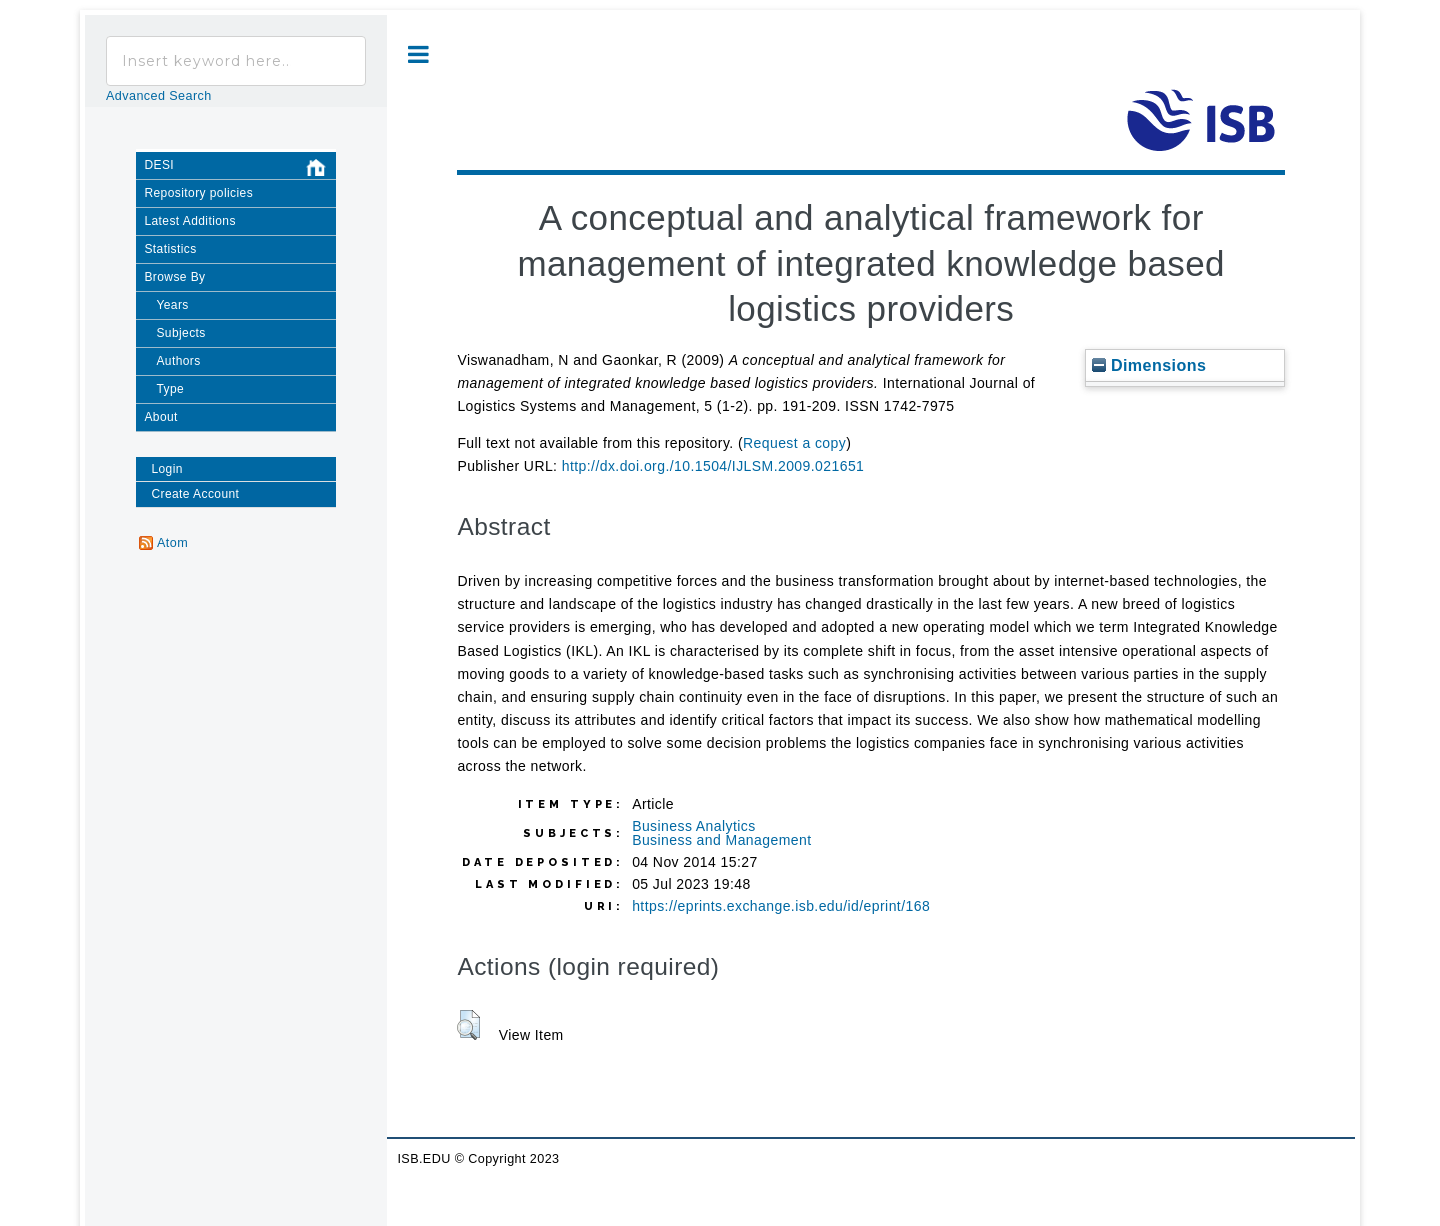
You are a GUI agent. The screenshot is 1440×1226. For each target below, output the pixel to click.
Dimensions (1149, 365)
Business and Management (721, 840)
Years (172, 305)
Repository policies (198, 193)
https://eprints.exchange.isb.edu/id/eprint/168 (781, 906)
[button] (468, 1025)
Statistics (170, 249)
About (160, 417)
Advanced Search (159, 96)
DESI (240, 168)
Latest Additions (189, 221)
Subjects (180, 333)
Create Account (195, 494)
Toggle (418, 54)
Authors (178, 361)
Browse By (174, 277)
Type (170, 389)
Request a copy (794, 443)
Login (166, 469)
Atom (172, 543)
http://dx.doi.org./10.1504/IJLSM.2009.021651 (713, 466)
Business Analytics (694, 826)
